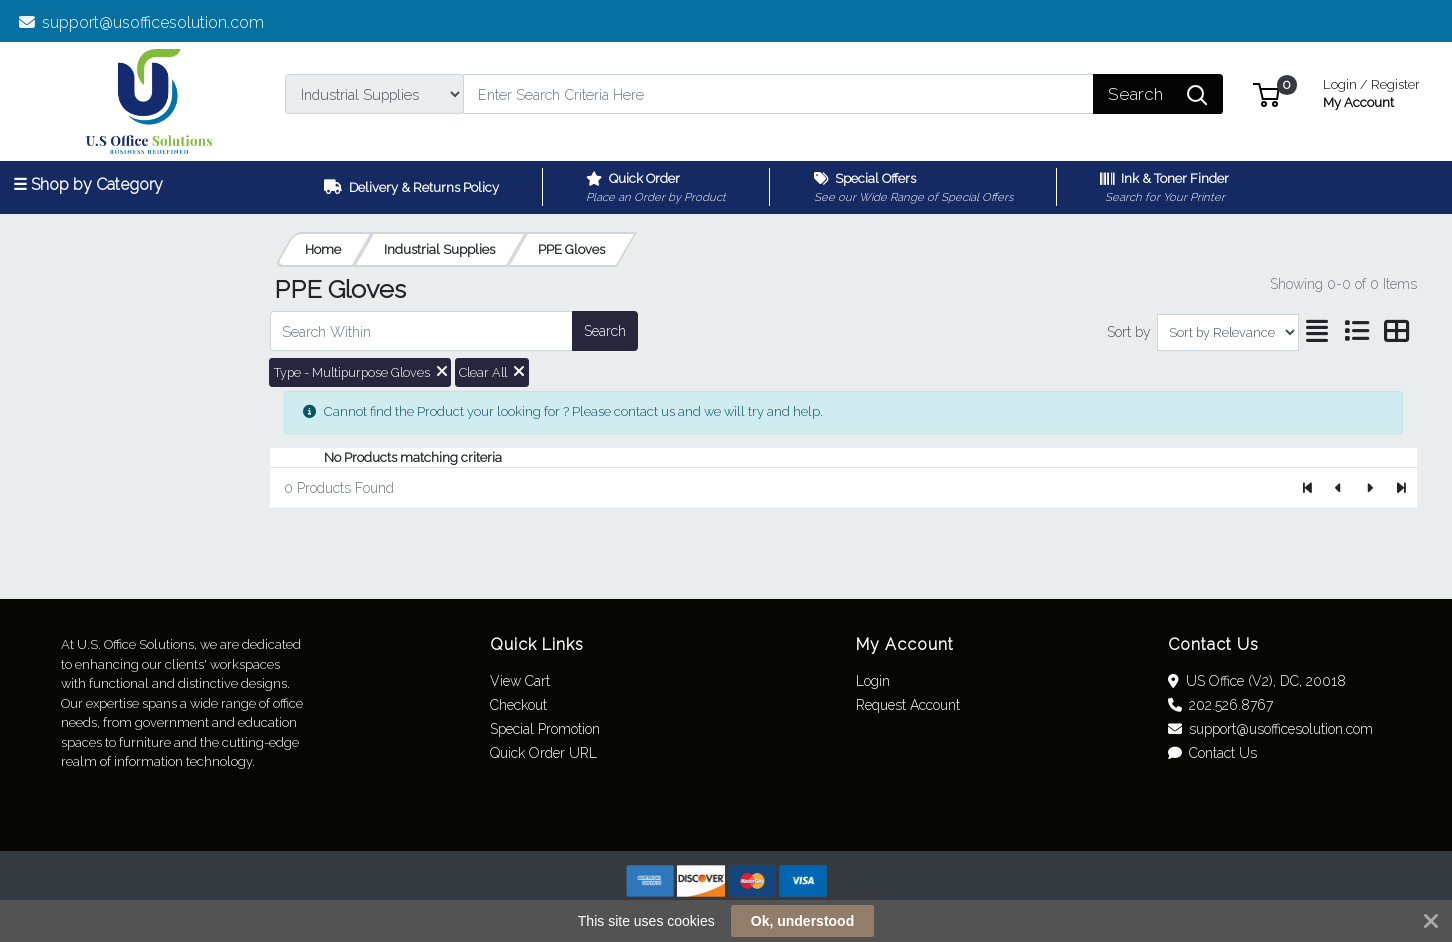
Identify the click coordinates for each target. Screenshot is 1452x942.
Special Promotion (545, 729)
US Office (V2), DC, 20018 (1257, 681)
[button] (1266, 93)
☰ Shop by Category (88, 184)
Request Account (908, 705)
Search (605, 331)
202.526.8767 (1221, 705)
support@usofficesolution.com (142, 22)
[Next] (1369, 488)
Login (873, 681)
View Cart (520, 681)
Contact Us (1213, 753)
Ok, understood (802, 921)
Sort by (1129, 332)
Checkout (518, 705)
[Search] (778, 94)
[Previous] (1339, 488)
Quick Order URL (543, 753)
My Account (1371, 91)
